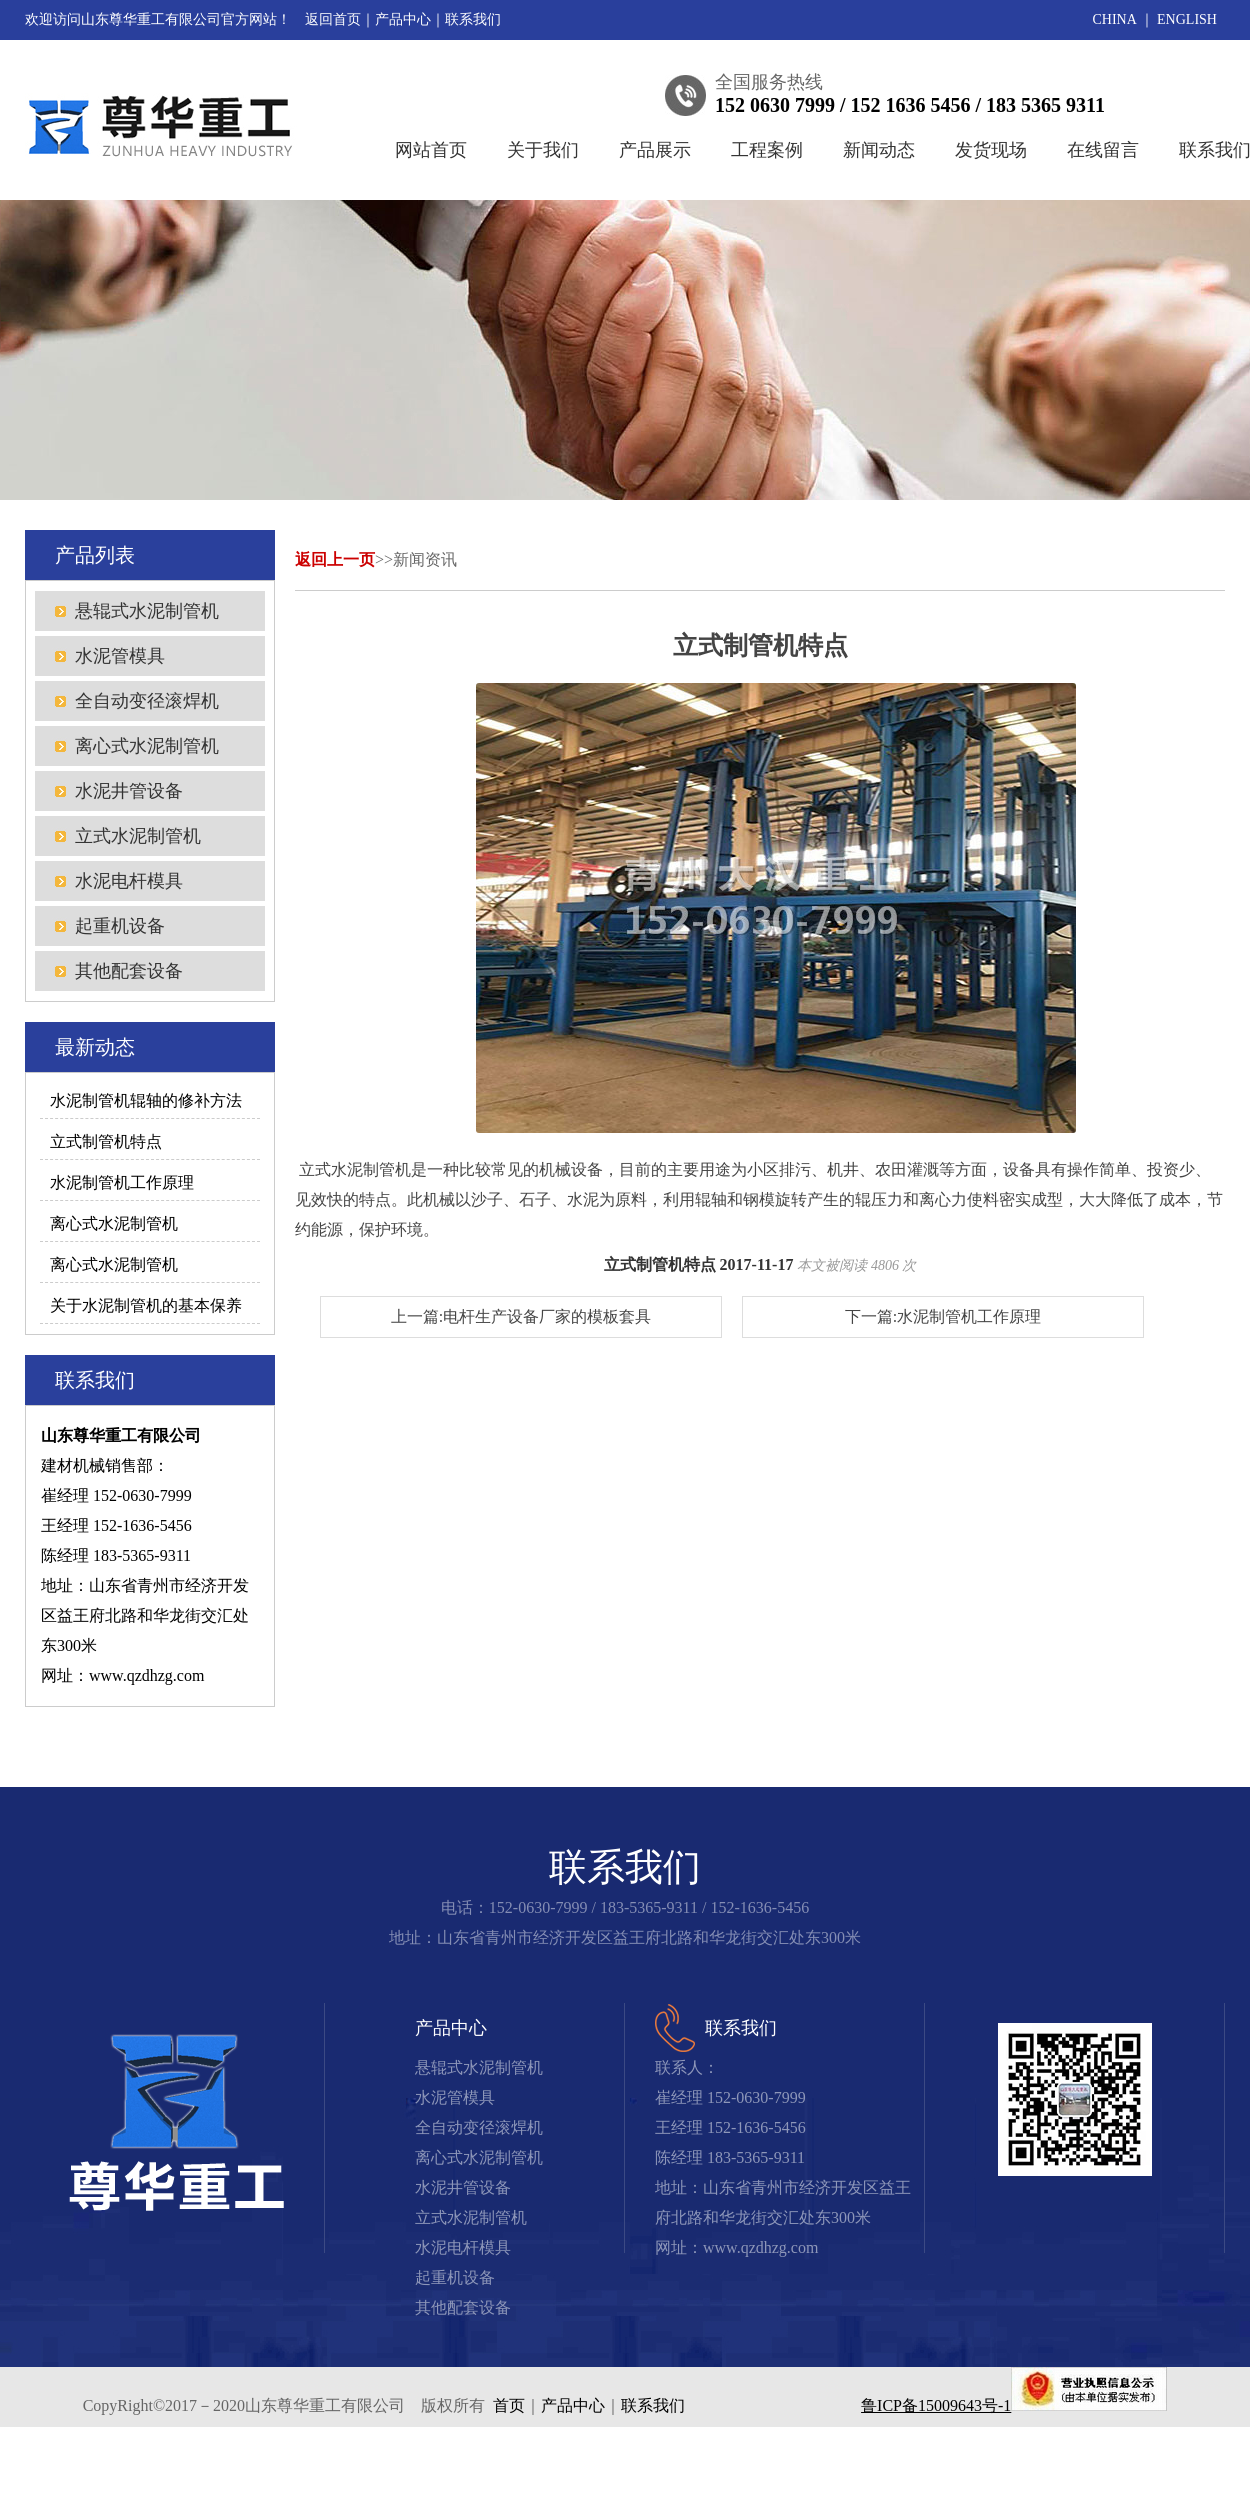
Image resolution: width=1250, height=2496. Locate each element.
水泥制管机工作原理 (122, 1182)
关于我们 (543, 150)
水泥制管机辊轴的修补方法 (146, 1100)
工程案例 (767, 150)
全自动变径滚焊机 (147, 701)
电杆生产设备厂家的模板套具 (547, 1316)
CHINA (1115, 19)
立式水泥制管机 (138, 836)
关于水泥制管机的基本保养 (146, 1305)
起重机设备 (120, 926)
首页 (509, 2405)
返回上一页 (335, 559)
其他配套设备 (129, 971)
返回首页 (333, 19)
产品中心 (403, 19)
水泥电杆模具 (129, 881)
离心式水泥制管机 (147, 746)
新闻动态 (879, 150)
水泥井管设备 (129, 791)
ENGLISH (1187, 19)
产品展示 (655, 150)
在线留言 (1103, 150)
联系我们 (473, 19)
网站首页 (431, 150)
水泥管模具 (120, 656)
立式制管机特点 (106, 1141)
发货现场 (991, 150)
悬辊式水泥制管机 (147, 611)
